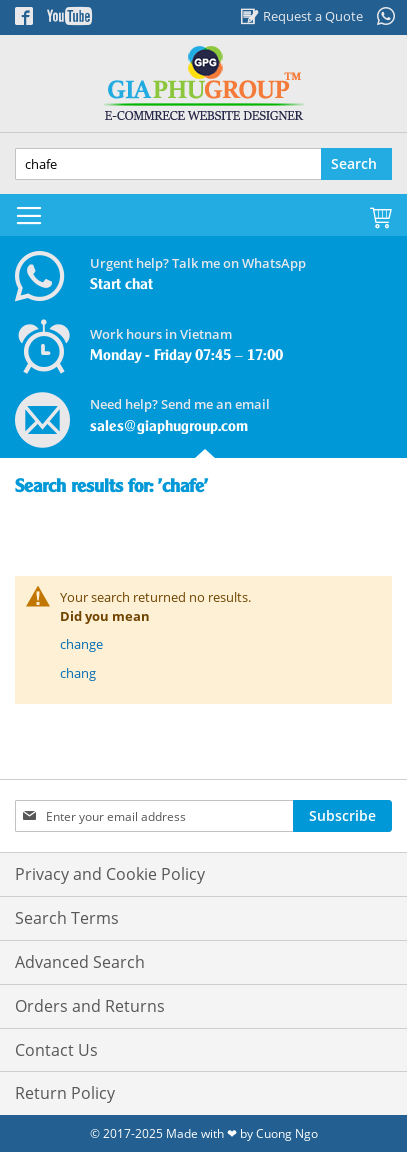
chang (78, 673)
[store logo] (203, 83)
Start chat (121, 285)
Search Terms (67, 918)
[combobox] (203, 164)
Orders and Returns (90, 1006)
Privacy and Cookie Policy (110, 874)
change (81, 644)
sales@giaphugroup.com (169, 427)
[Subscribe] (342, 816)
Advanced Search (80, 962)
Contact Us (56, 1050)
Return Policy (65, 1093)
